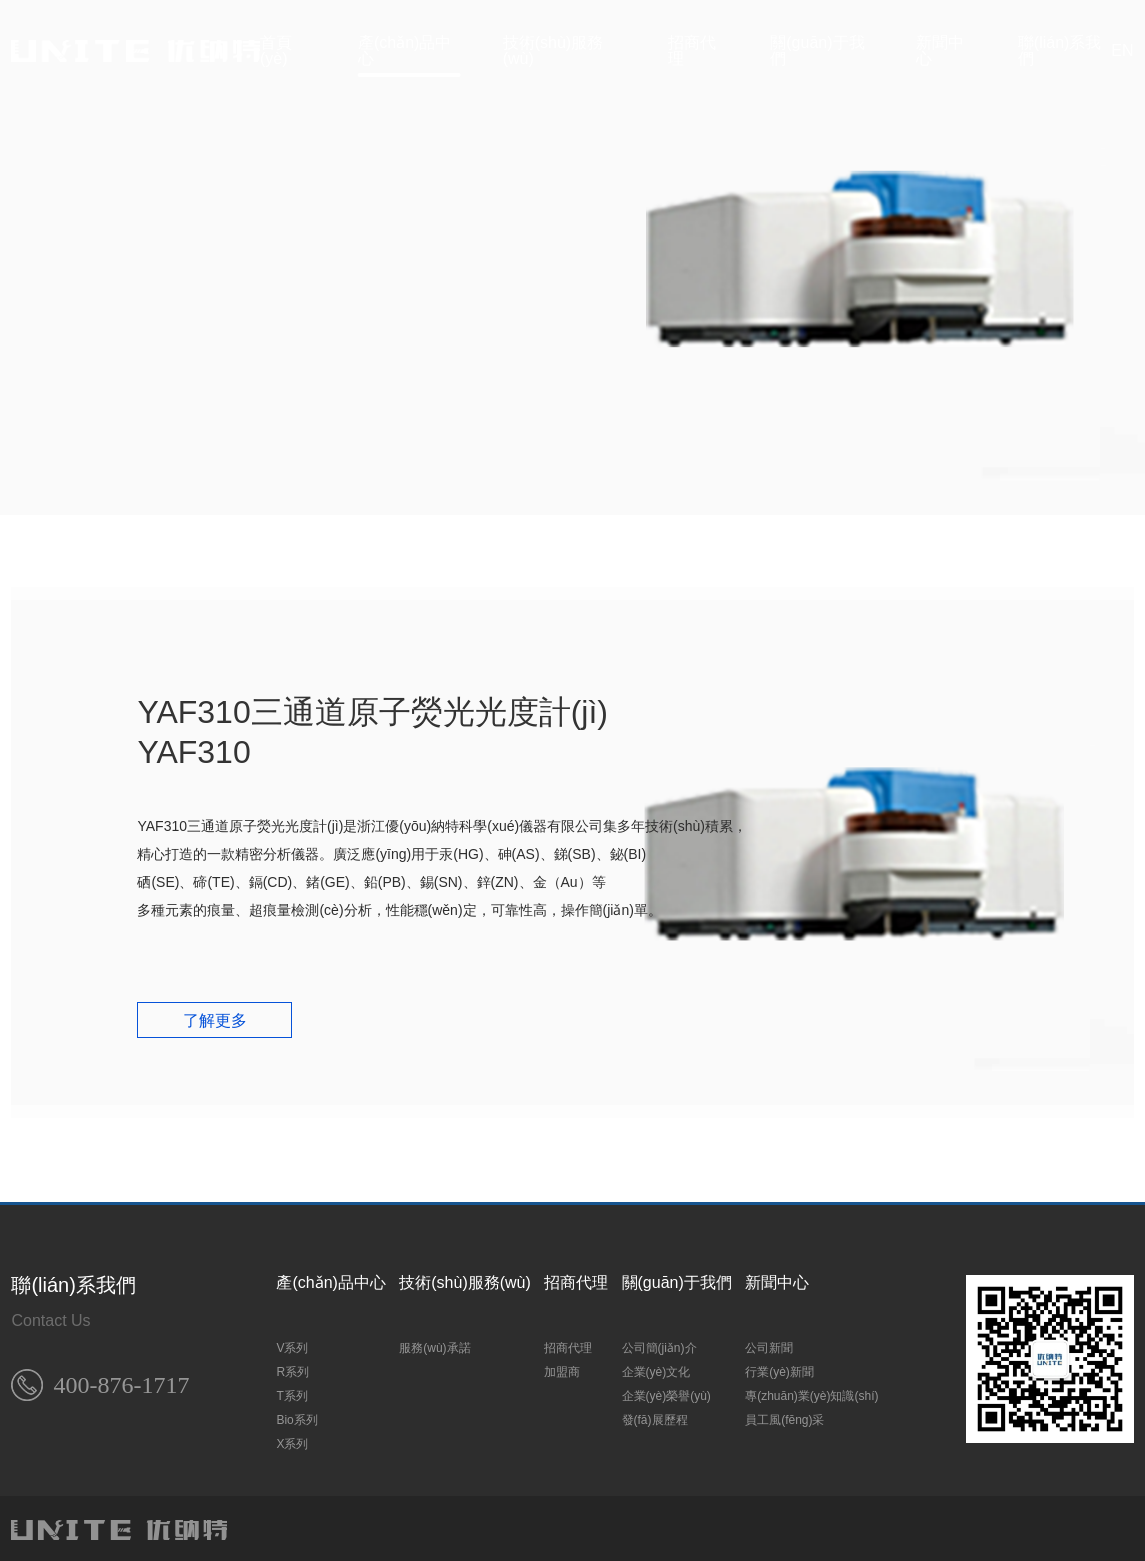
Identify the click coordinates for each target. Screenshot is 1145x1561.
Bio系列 (296, 1415)
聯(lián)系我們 (1060, 50)
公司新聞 (769, 1343)
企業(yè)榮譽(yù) (666, 1391)
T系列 (291, 1391)
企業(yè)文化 (656, 1367)
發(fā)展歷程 (655, 1415)
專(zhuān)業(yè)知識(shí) (811, 1391)
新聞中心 (940, 50)
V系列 (292, 1343)
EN (1122, 51)
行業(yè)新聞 (779, 1367)
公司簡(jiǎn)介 (659, 1343)
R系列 (292, 1367)
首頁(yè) (276, 50)
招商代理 (692, 50)
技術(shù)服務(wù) (553, 50)
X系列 (292, 1439)
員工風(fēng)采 (784, 1415)
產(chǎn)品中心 (404, 50)
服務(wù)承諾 (434, 1343)
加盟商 (562, 1367)
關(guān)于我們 (817, 50)
